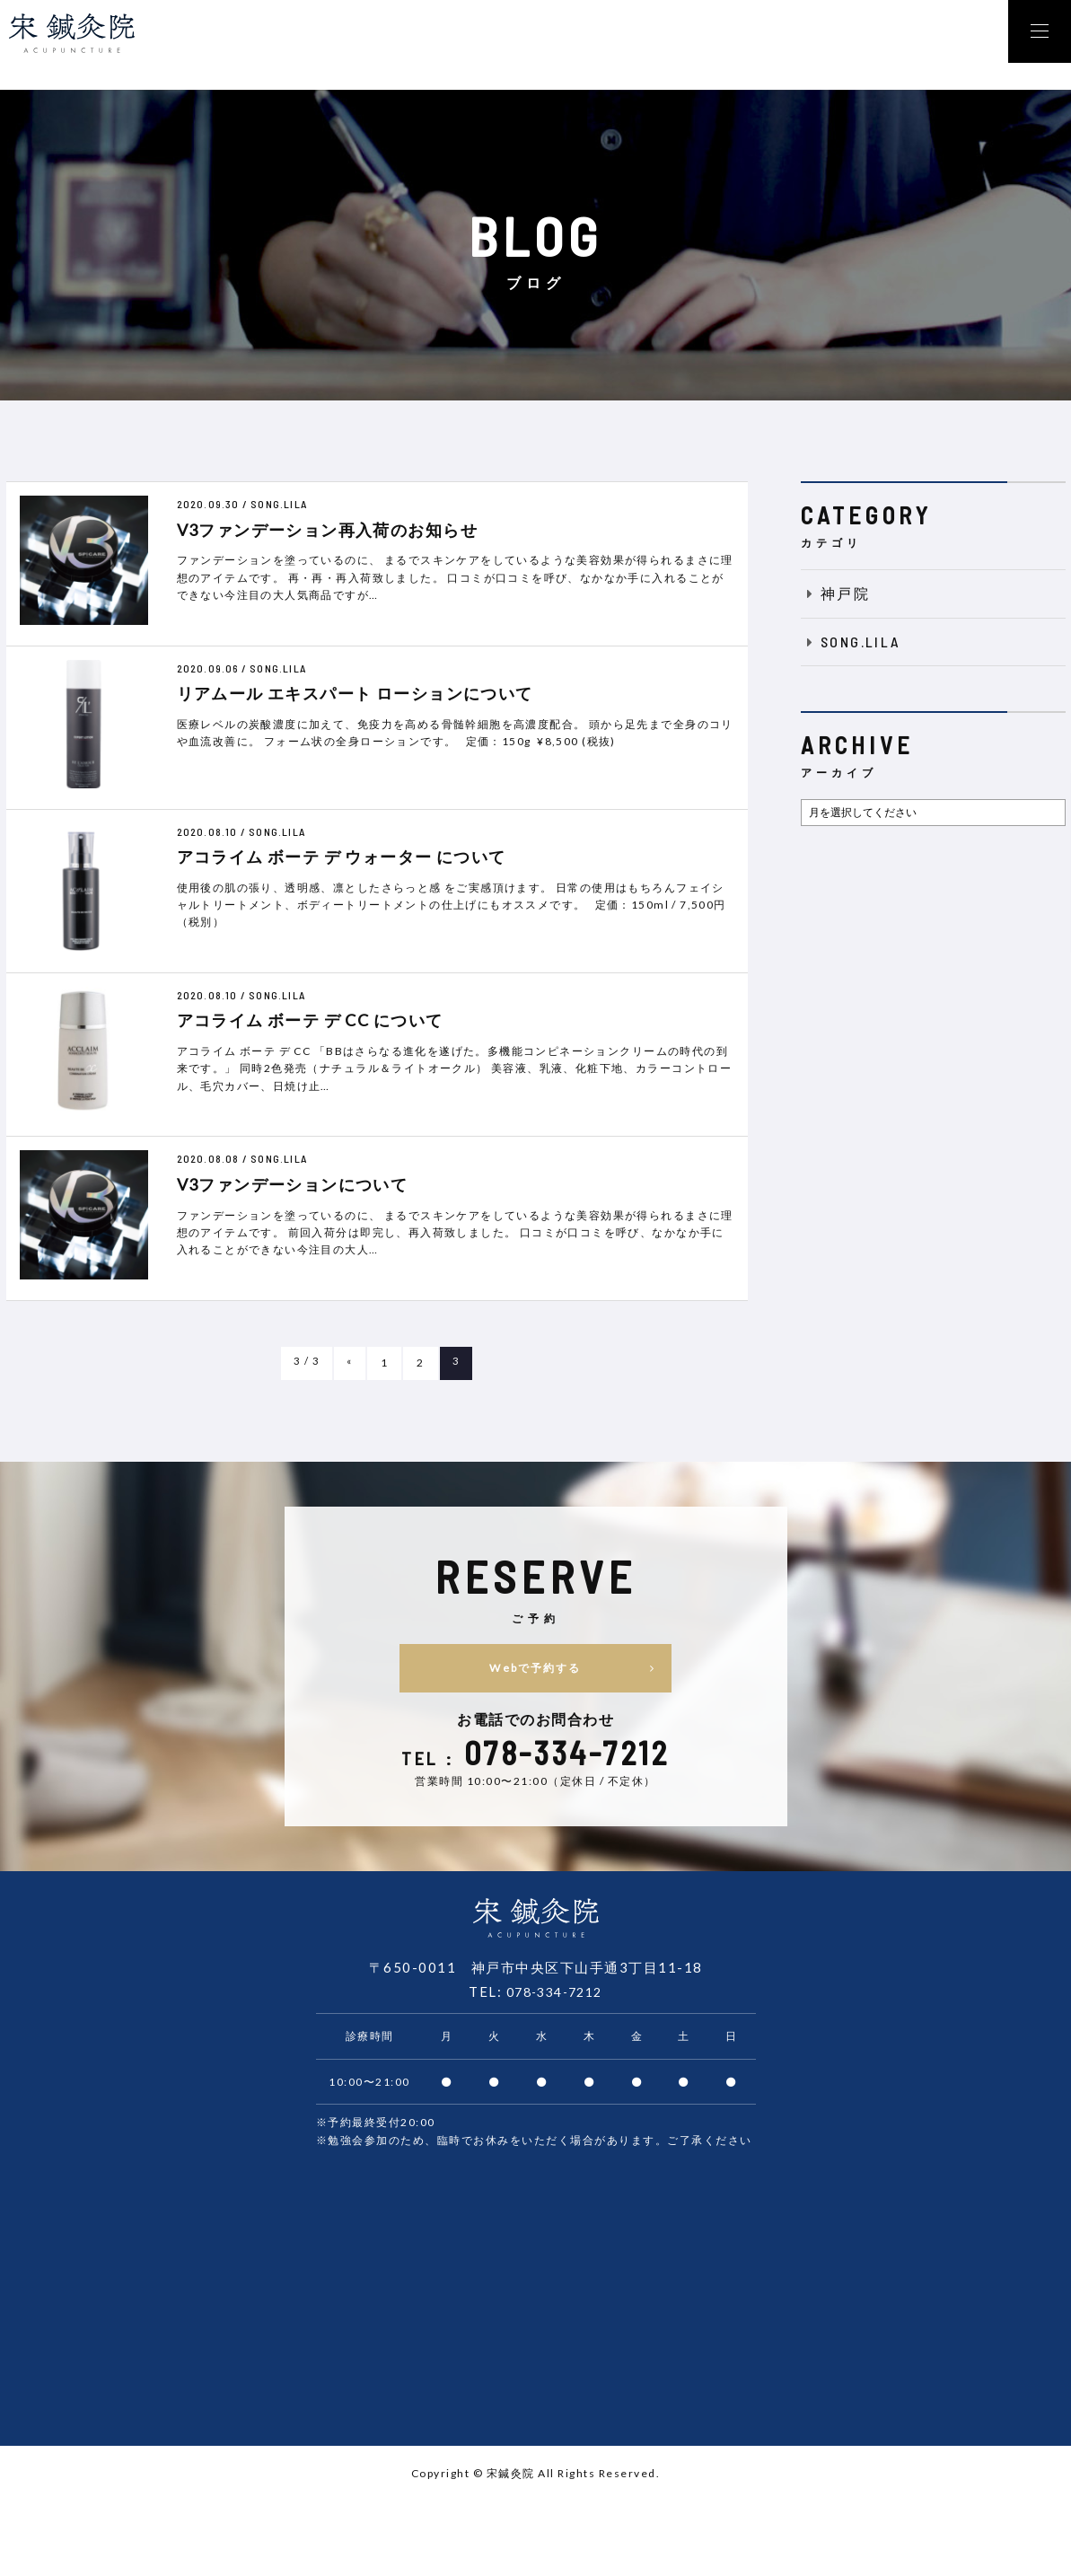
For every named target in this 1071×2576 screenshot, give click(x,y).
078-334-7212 (554, 1995)
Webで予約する (617, 1668)
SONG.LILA (851, 641)
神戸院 (836, 593)
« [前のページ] (350, 1362)
